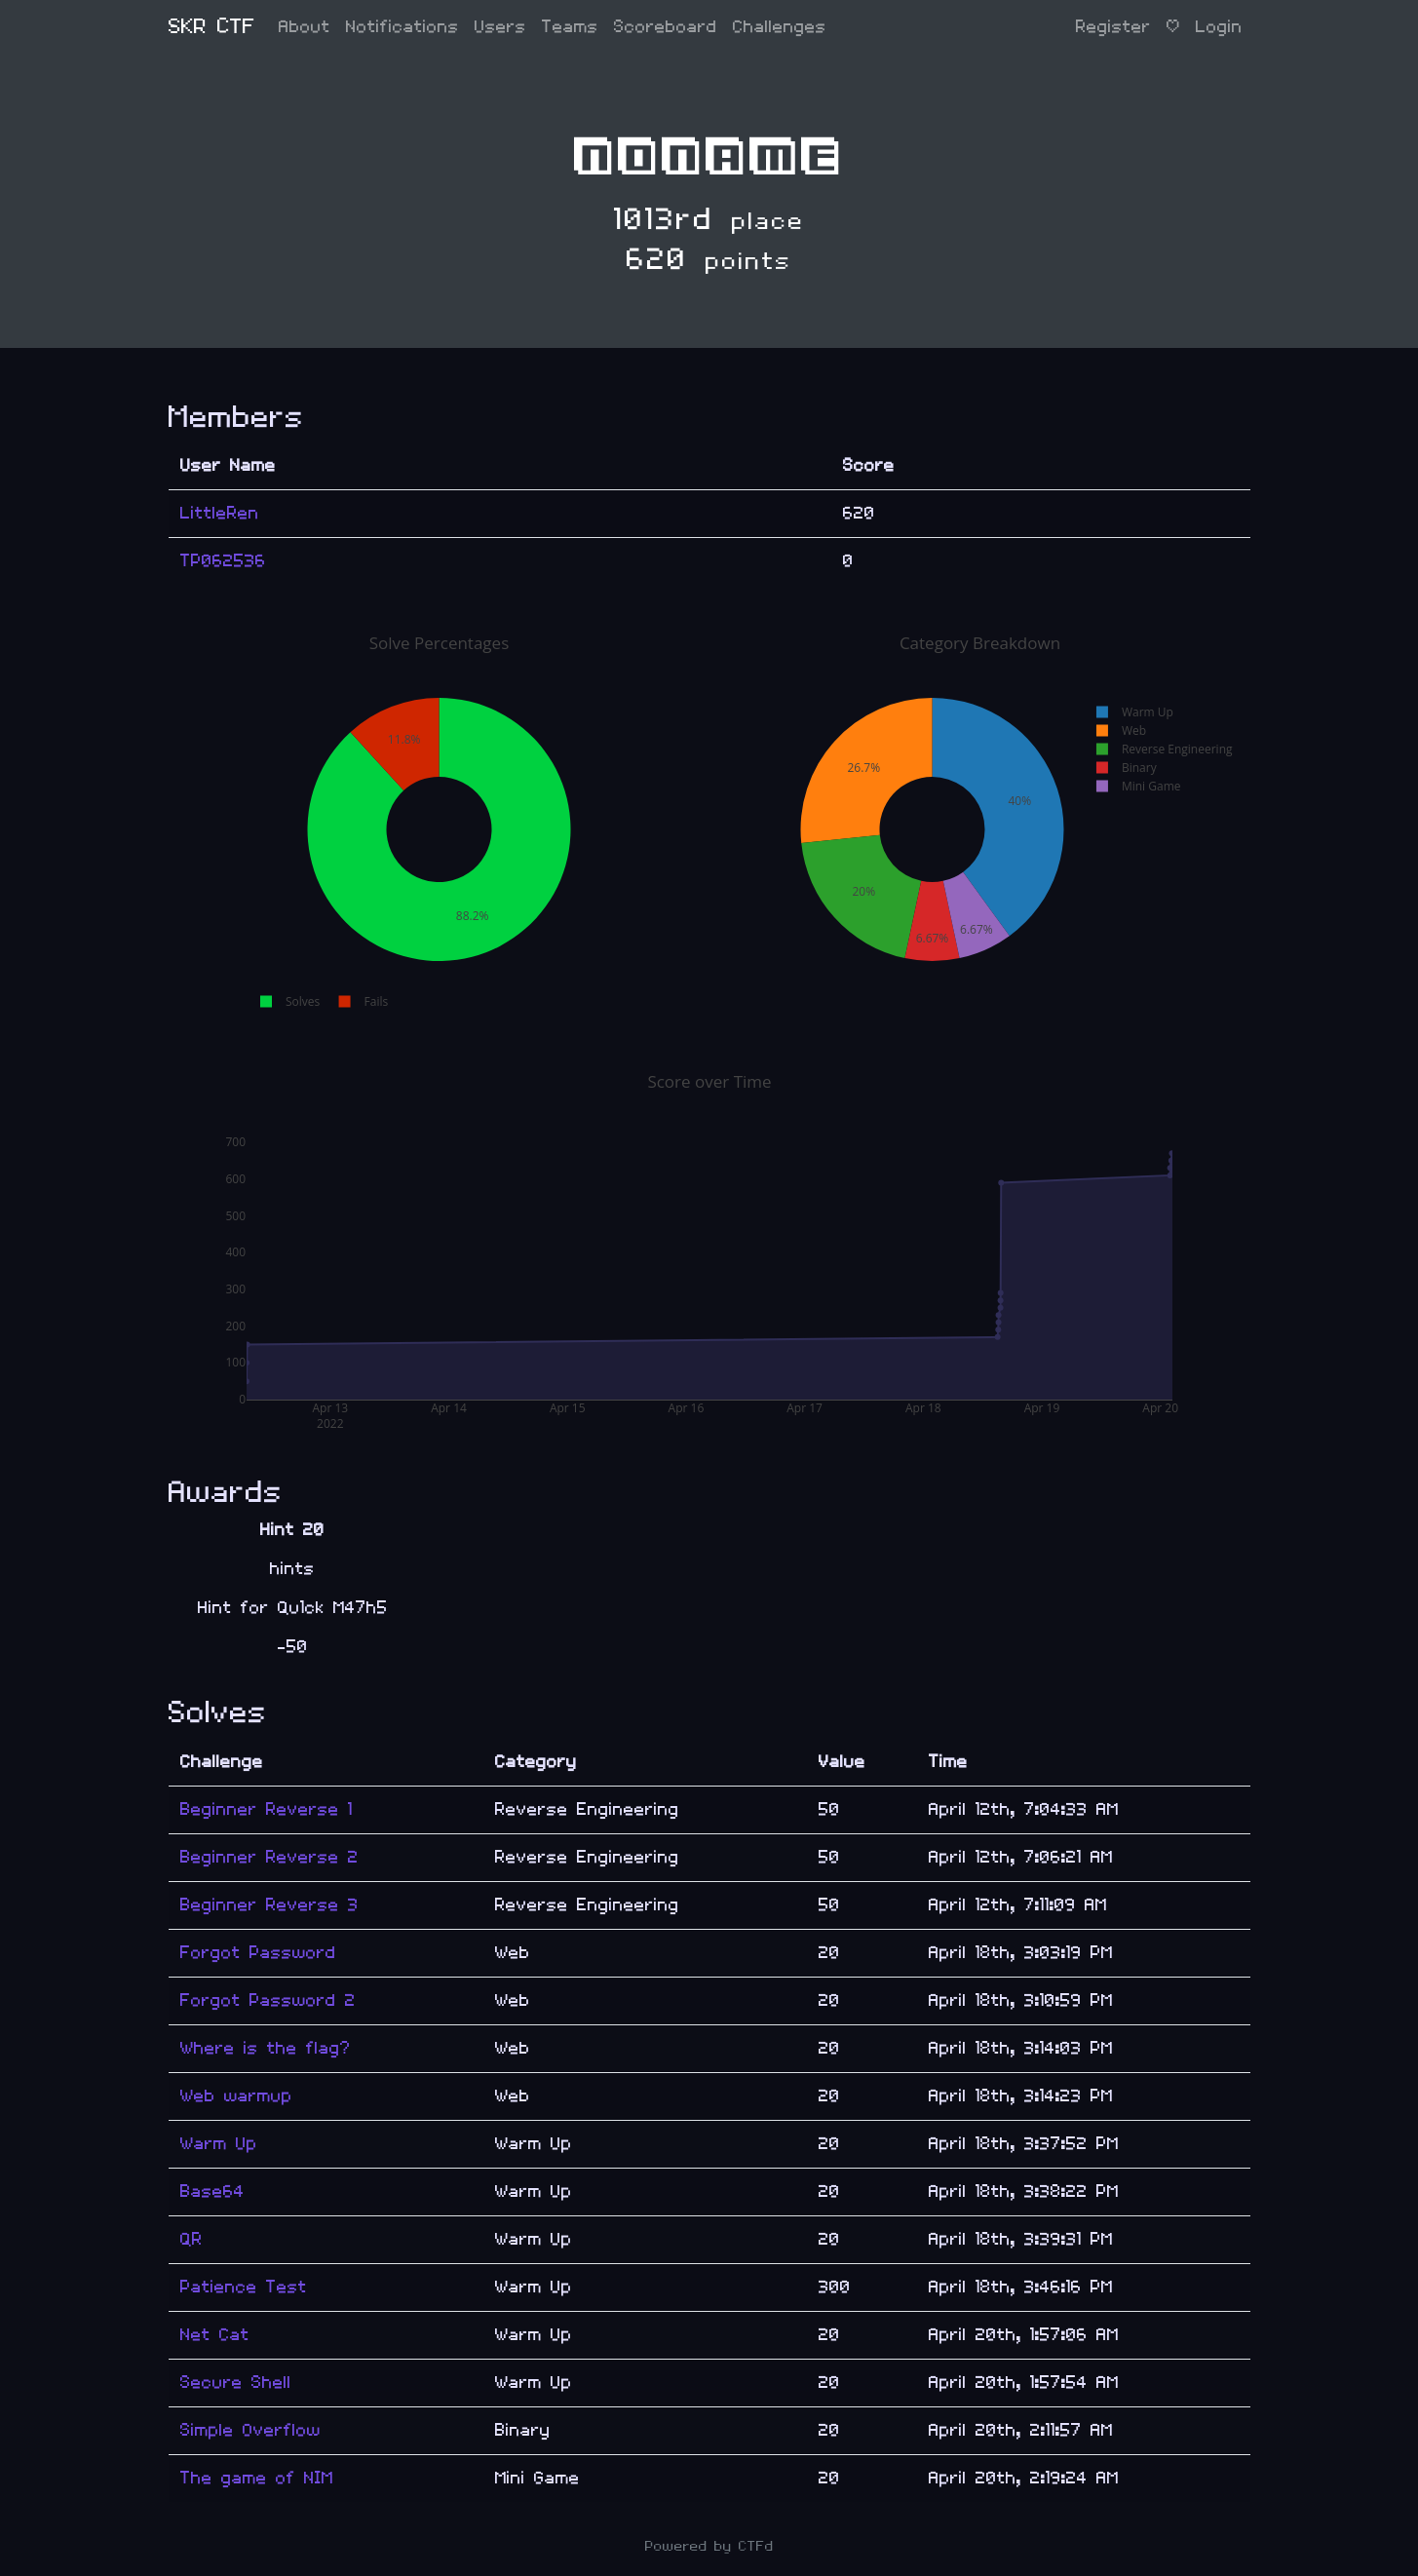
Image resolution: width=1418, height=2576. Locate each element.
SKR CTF (212, 27)
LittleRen (219, 513)
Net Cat (214, 2335)
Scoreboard (665, 27)
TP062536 (223, 561)
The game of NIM (256, 2478)
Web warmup (236, 2096)
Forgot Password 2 (268, 2000)
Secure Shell (235, 2382)
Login (1219, 27)
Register (1113, 27)
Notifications (402, 27)
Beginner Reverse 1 (266, 1809)
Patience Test (243, 2287)
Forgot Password (258, 1952)
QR (191, 2239)
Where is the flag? (265, 2048)
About (304, 27)
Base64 (212, 2191)
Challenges (779, 27)
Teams (570, 27)
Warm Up (218, 2143)
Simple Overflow (250, 2430)
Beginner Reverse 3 (269, 1905)
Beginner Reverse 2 (269, 1857)
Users (500, 27)
